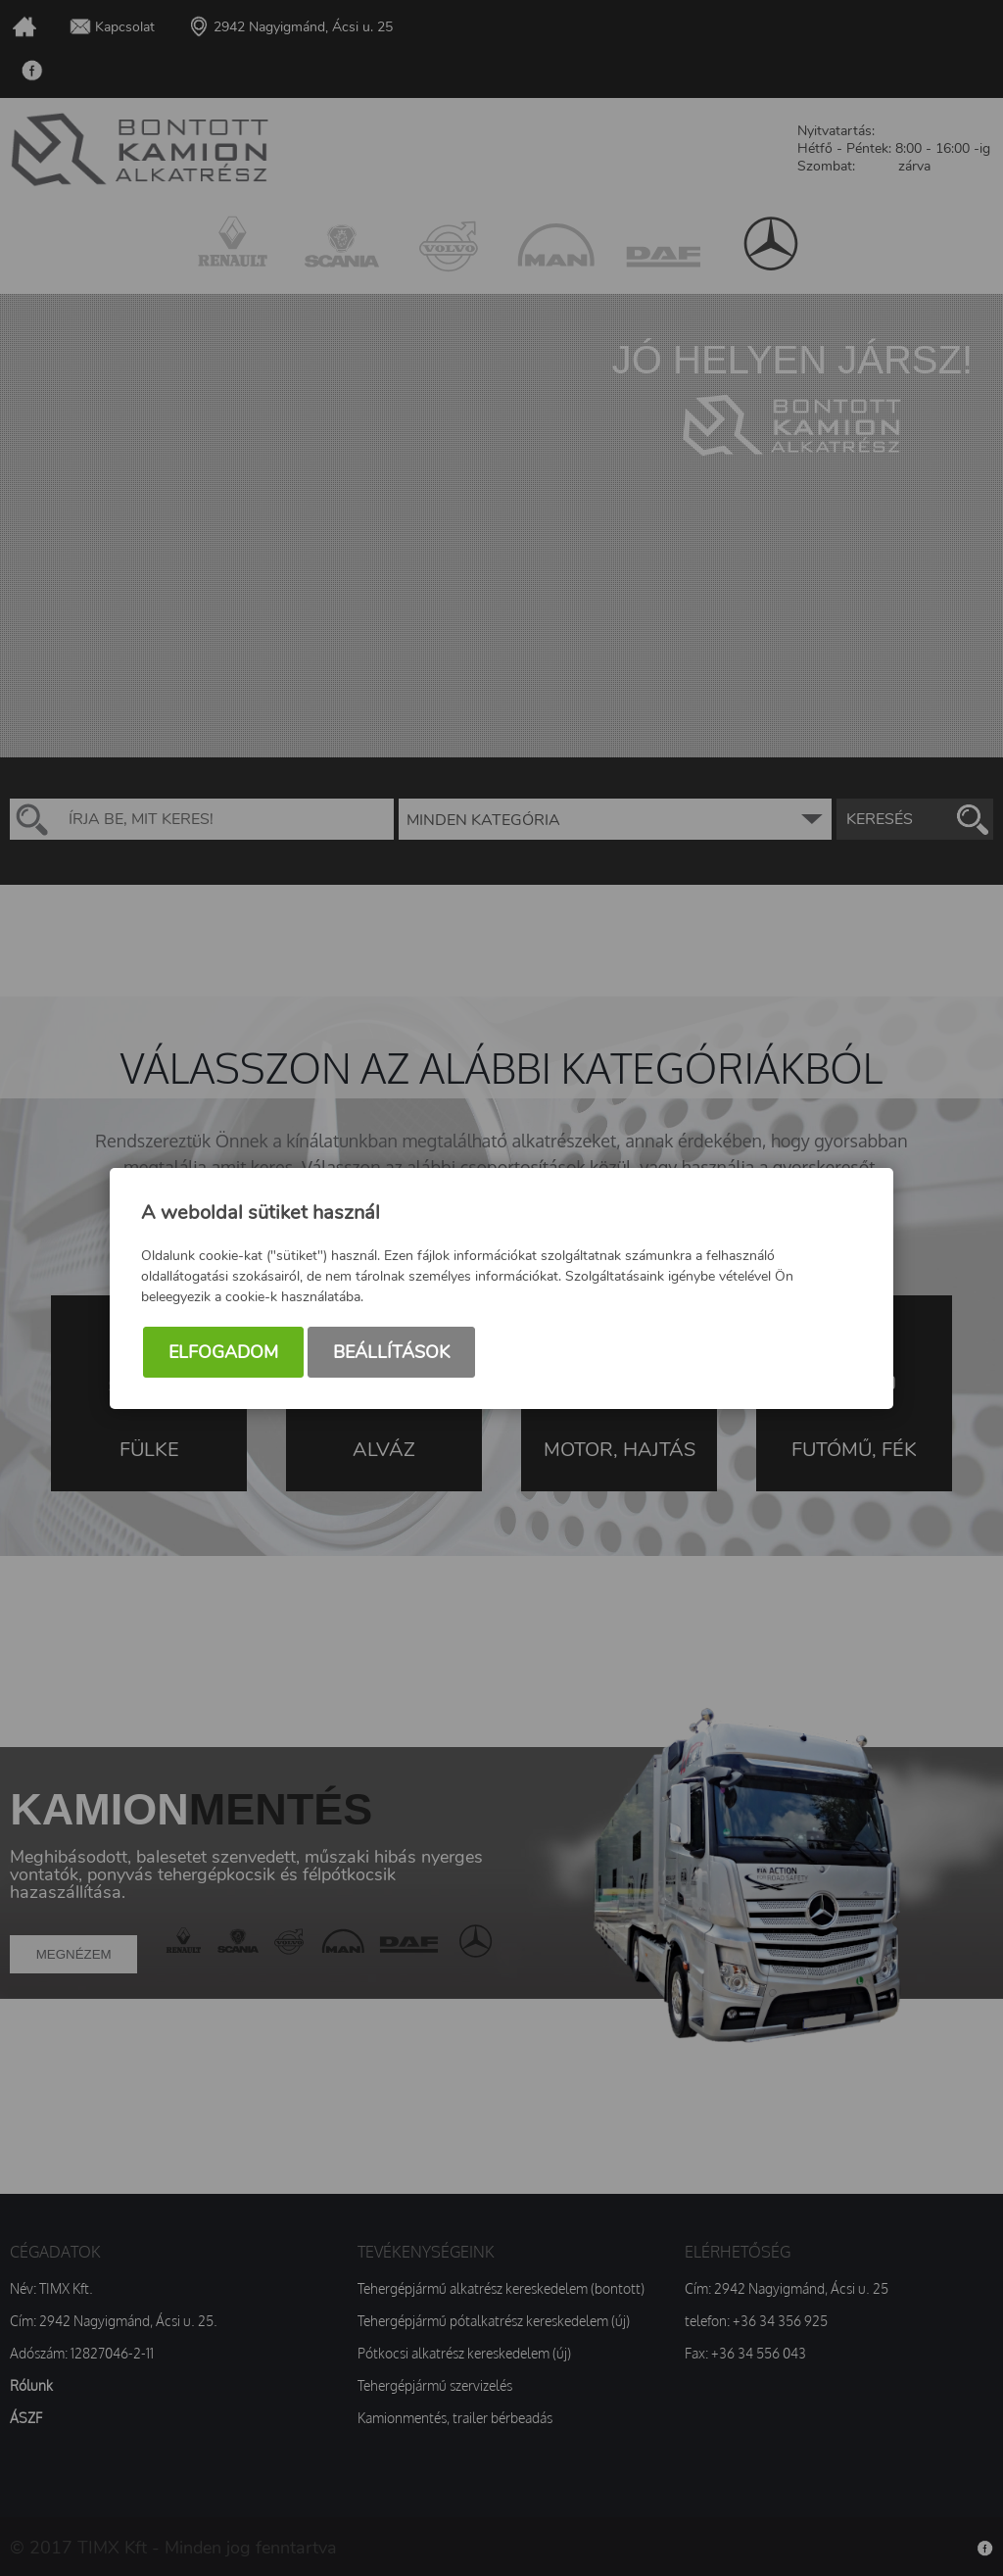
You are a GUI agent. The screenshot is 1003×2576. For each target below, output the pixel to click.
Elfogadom (223, 1352)
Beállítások (391, 1352)
